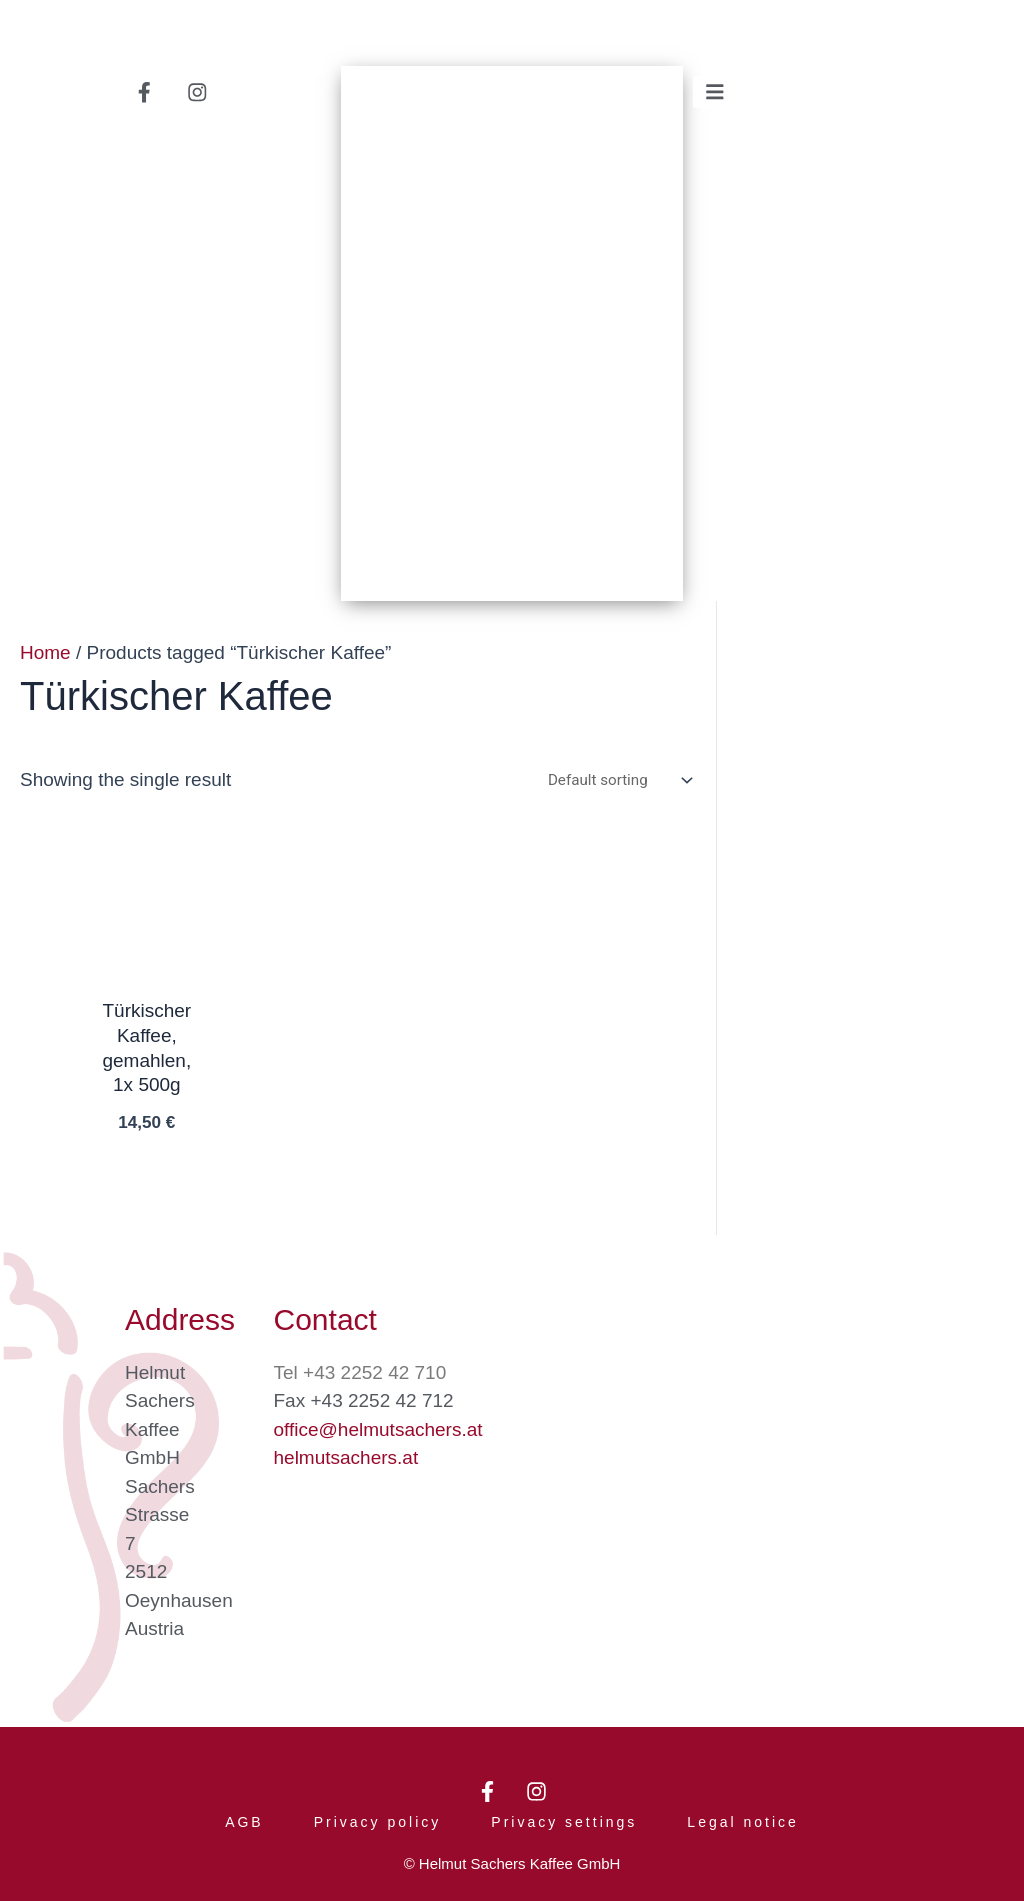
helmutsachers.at (346, 1449)
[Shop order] (616, 785)
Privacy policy (378, 1819)
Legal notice (743, 1819)
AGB (244, 1819)
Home (45, 657)
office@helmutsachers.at (378, 1420)
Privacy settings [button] (564, 1819)
